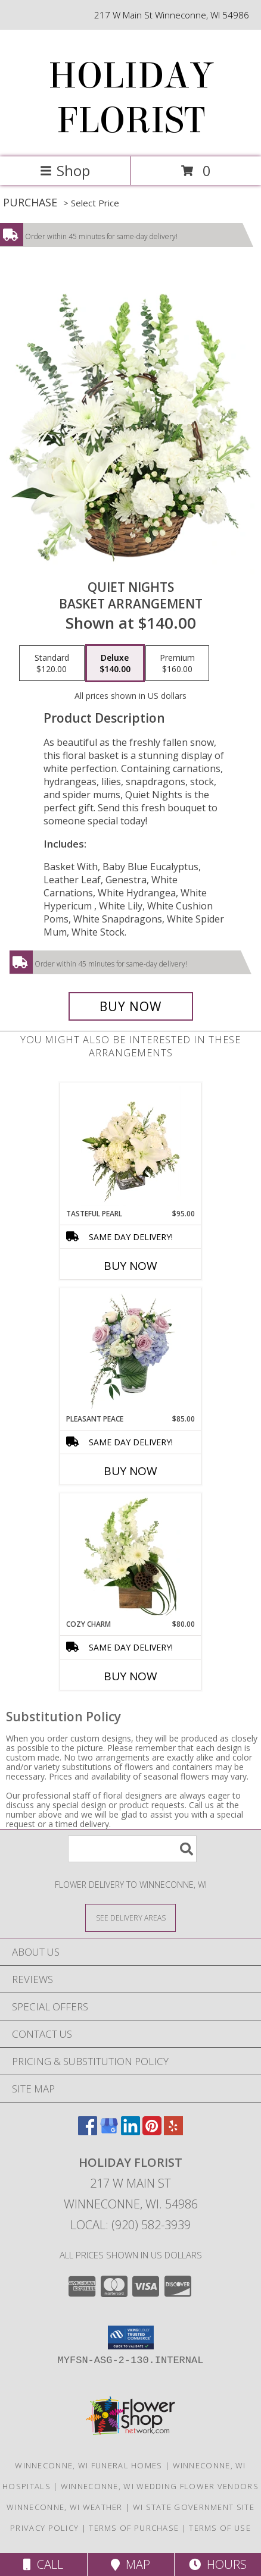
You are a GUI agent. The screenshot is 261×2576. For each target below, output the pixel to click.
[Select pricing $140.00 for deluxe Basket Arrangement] (115, 663)
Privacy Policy (44, 2527)
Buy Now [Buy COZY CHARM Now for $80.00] (130, 1676)
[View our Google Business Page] (109, 2131)
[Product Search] (132, 1848)
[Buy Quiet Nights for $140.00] (131, 1006)
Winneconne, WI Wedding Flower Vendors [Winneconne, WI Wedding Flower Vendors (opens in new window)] (160, 2486)
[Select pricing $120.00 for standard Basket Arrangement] (52, 663)
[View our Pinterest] (151, 2131)
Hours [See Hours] (218, 2564)
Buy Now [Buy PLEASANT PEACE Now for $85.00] (130, 1471)
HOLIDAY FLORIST (130, 98)
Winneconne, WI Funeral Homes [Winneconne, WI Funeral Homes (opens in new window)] (88, 2465)
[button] (131, 2337)
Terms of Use (220, 2527)
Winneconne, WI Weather (65, 2507)
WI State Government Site (193, 2507)
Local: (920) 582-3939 (130, 2225)
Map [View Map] (130, 2564)
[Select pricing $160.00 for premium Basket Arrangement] (177, 663)
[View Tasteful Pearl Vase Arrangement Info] (131, 1146)
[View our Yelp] (173, 2131)
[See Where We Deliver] (130, 1917)
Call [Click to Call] (43, 2564)
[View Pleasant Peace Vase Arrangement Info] (131, 1351)
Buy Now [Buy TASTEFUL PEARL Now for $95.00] (130, 1265)
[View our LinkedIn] (130, 2131)
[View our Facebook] (87, 2131)
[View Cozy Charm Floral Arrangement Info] (131, 1556)
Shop (65, 170)
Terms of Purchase (134, 2527)
